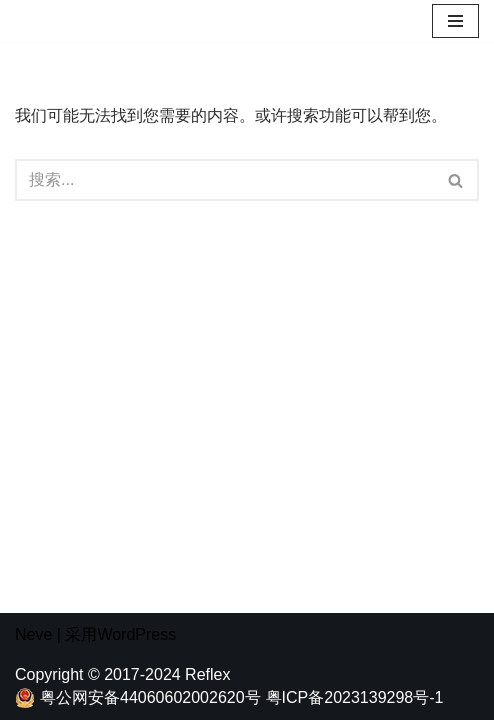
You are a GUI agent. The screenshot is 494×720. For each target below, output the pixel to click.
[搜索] (224, 180)
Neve (33, 634)
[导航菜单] (455, 21)
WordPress (136, 634)
